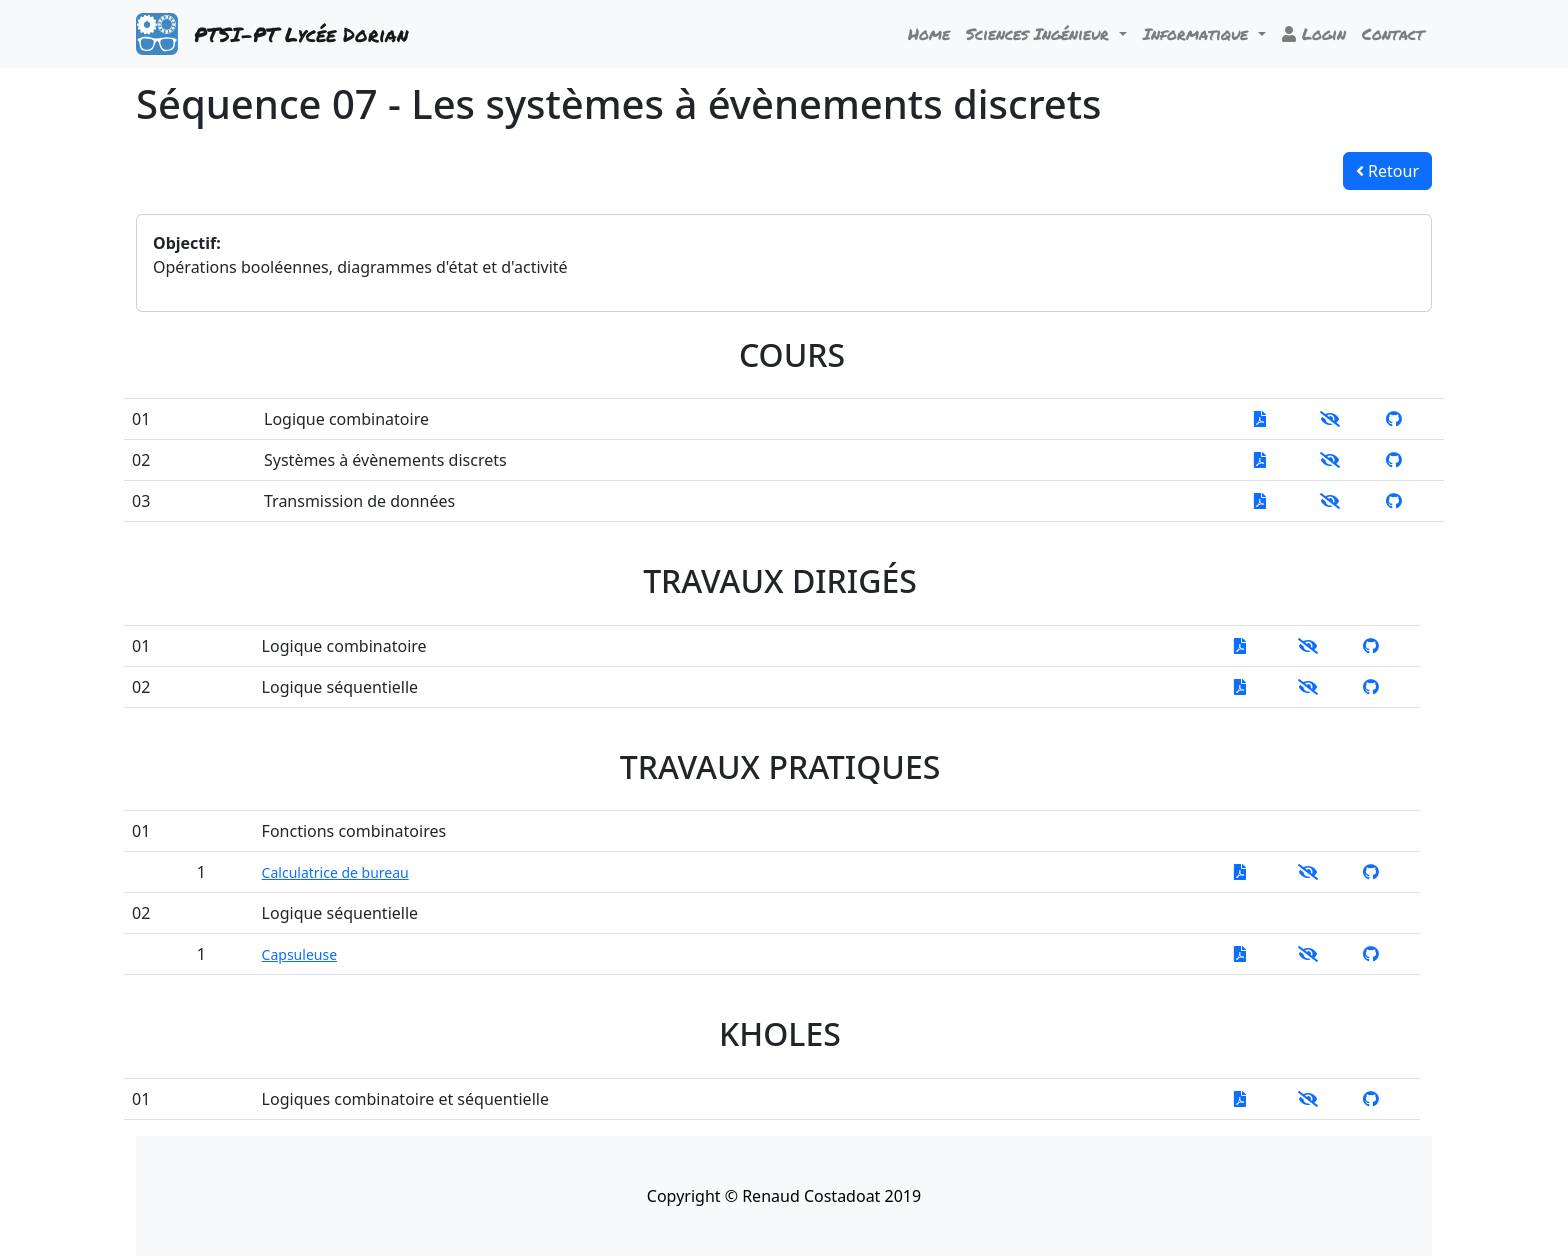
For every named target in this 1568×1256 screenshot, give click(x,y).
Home (929, 33)
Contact (1393, 33)
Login (1314, 33)
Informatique (1198, 33)
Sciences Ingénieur (1040, 33)
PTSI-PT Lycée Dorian (301, 34)
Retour (1387, 171)
